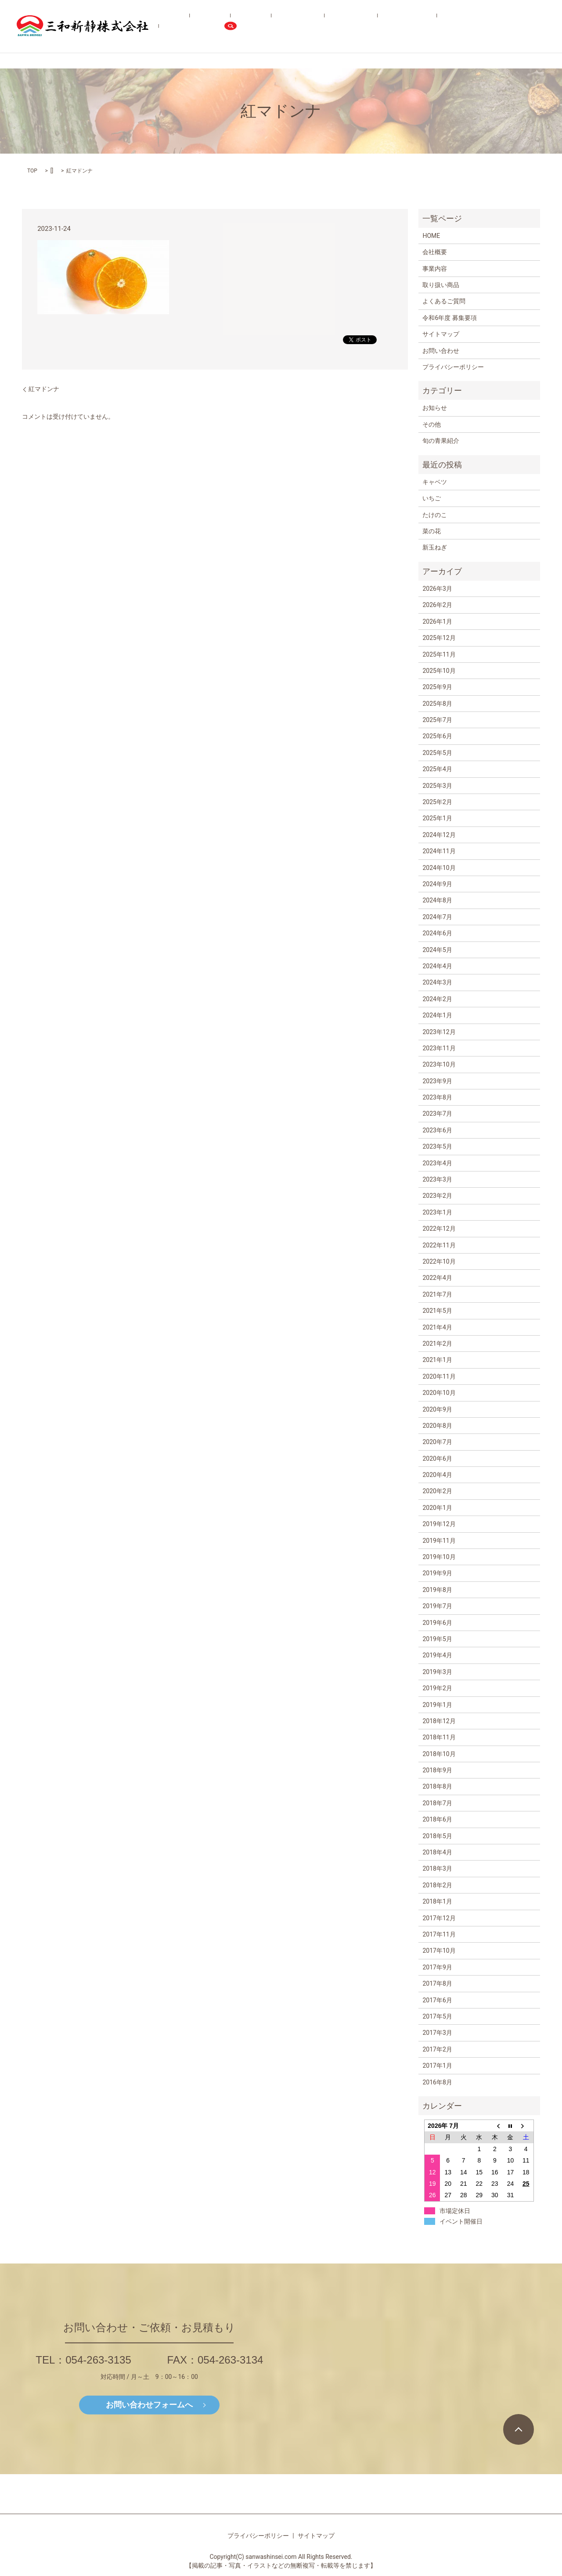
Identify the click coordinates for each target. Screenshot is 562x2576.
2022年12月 (438, 1228)
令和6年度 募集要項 (449, 26)
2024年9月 (437, 883)
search (537, 26)
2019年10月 (438, 1556)
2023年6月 (437, 1130)
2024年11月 (438, 851)
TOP (32, 171)
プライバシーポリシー (453, 366)
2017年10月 (438, 1950)
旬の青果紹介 (352, 26)
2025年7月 (437, 719)
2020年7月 (437, 1441)
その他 (431, 424)
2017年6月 (437, 2000)
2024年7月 (437, 916)
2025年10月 (438, 670)
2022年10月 (438, 1261)
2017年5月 (437, 2016)
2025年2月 (437, 801)
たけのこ (434, 514)
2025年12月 (438, 637)
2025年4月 (437, 768)
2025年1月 (437, 818)
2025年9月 (437, 686)
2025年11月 (438, 654)
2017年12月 (438, 1918)
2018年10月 (438, 1753)
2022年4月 (437, 1277)
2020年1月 (437, 1507)
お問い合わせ (500, 26)
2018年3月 (437, 1868)
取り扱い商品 (311, 26)
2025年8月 (437, 703)
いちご (431, 498)
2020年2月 (437, 1491)
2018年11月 (438, 1737)
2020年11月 (438, 1376)
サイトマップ (440, 334)
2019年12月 (438, 1523)
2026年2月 (437, 604)
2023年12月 (438, 1031)
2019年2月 (437, 1688)
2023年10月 (438, 1064)
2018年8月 (437, 1786)
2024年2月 (437, 998)
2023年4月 (437, 1163)
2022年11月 (438, 1245)
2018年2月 (437, 1885)
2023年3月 (437, 1179)
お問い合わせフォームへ (149, 2404)
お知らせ (434, 407)
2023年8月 (437, 1097)
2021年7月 (437, 1294)
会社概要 (248, 26)
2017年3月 (437, 2032)
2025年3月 (437, 785)
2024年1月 (437, 1015)
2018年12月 (438, 1721)
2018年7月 (437, 1803)
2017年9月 (437, 1967)
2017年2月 (437, 2049)
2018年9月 (437, 1770)
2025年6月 (437, 736)
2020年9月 (437, 1409)
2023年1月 (437, 1212)
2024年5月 (437, 949)
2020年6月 (437, 1458)
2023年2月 (437, 1195)
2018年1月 (437, 1901)
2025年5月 (437, 752)
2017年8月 (437, 1983)
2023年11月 (438, 1048)
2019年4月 (437, 1655)
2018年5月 (437, 1835)
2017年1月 (437, 2065)
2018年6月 (437, 1819)
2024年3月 (437, 982)
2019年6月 (437, 1622)
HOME (223, 26)
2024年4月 (437, 966)
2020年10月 (438, 1392)
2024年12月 (438, 834)
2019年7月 (437, 1606)
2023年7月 (437, 1113)
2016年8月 (437, 2082)
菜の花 (431, 531)
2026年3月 (437, 588)
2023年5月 (437, 1146)
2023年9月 (437, 1081)
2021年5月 (437, 1310)
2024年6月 (437, 933)
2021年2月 (437, 1343)
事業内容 (277, 26)
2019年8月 (437, 1589)
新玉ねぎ (434, 547)
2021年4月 (437, 1327)
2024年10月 (438, 867)
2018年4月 (437, 1852)
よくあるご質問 (396, 26)
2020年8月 (437, 1425)
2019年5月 (437, 1638)
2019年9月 (437, 1573)
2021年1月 (437, 1359)
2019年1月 (437, 1704)
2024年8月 (437, 900)
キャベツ (434, 481)
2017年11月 (438, 1934)
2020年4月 (437, 1474)
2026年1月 (437, 621)
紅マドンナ (44, 388)
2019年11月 (438, 1540)
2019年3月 (437, 1671)
